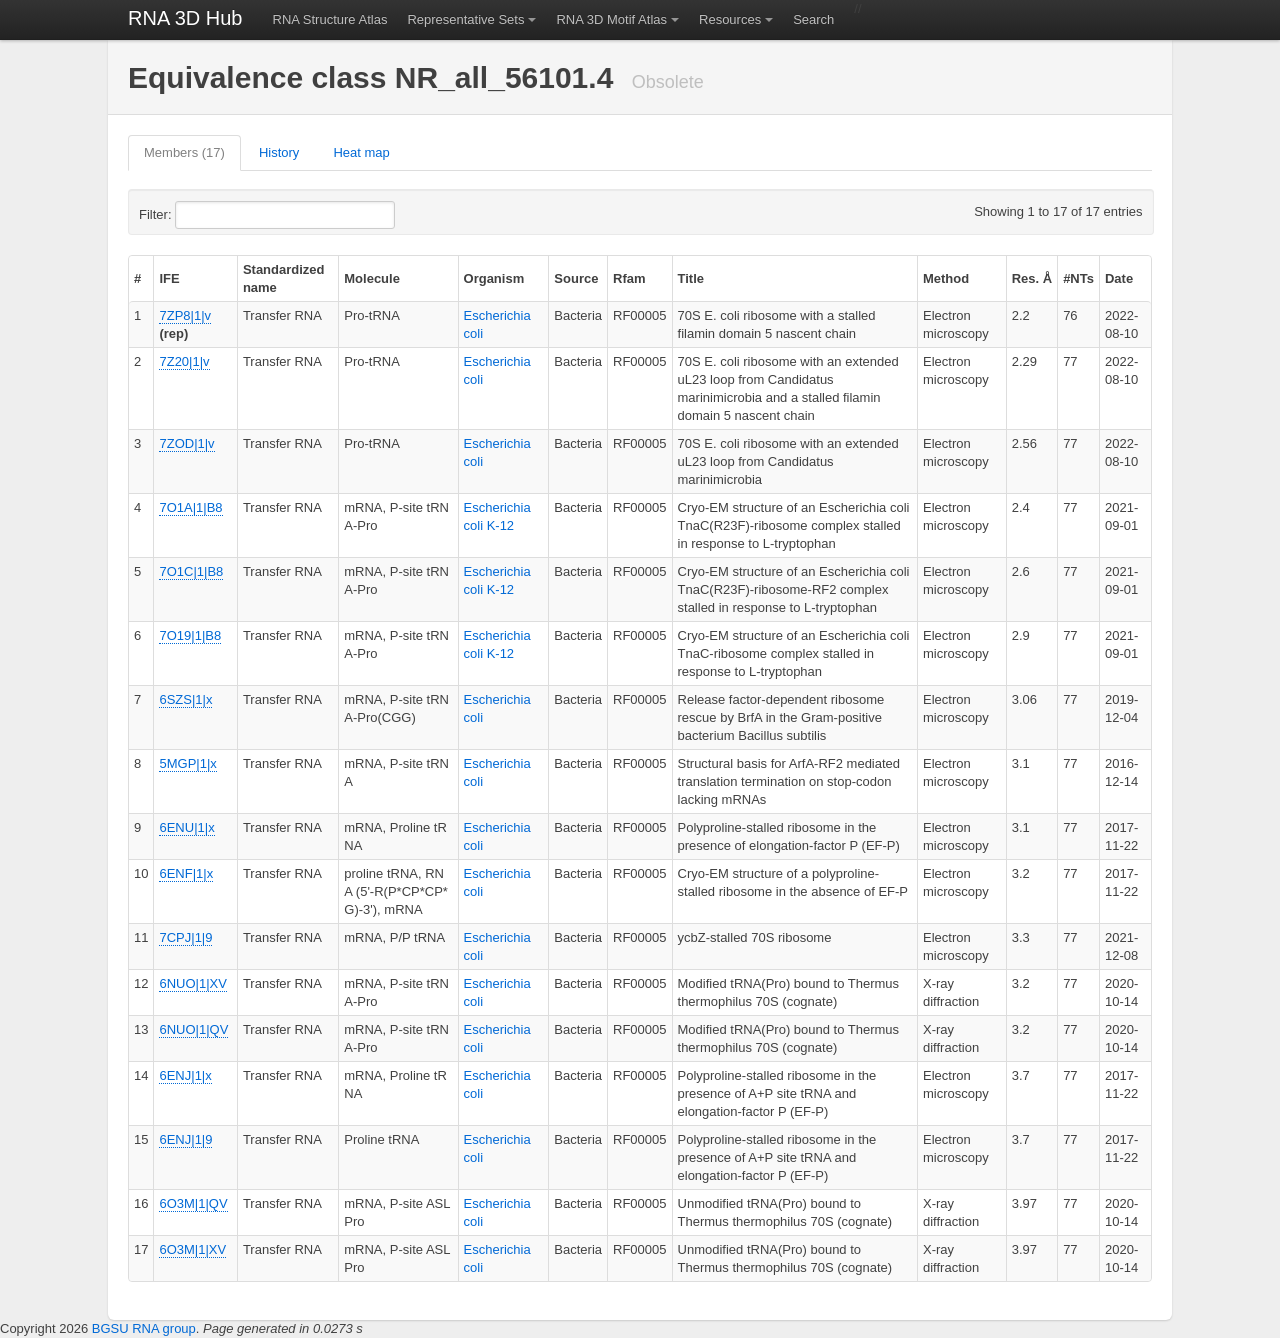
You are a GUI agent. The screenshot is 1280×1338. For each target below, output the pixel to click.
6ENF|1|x (186, 873)
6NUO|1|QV (193, 1029)
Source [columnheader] (576, 278)
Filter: (204, 215)
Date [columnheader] (1119, 278)
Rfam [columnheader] (629, 278)
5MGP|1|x (187, 763)
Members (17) (184, 152)
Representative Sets (465, 19)
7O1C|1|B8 (191, 571)
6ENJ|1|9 (185, 1139)
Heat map (361, 152)
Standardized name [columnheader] (284, 278)
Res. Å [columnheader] (1032, 278)
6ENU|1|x (186, 827)
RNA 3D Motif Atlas (611, 19)
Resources (730, 19)
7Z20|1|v (184, 361)
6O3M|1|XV (192, 1249)
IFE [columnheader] (169, 278)
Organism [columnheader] (494, 278)
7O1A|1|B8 (190, 507)
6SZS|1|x (185, 699)
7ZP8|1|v (185, 315)
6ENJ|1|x (185, 1075)
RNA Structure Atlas (330, 19)
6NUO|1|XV (192, 983)
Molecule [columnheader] (372, 278)
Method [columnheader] (946, 278)
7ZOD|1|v (186, 443)
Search (813, 19)
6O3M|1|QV (193, 1203)
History (279, 152)
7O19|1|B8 (190, 635)
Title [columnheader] (691, 278)
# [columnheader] (137, 278)
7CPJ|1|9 (185, 937)
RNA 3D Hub (185, 18)
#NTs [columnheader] (1078, 278)
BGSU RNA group (144, 1328)
